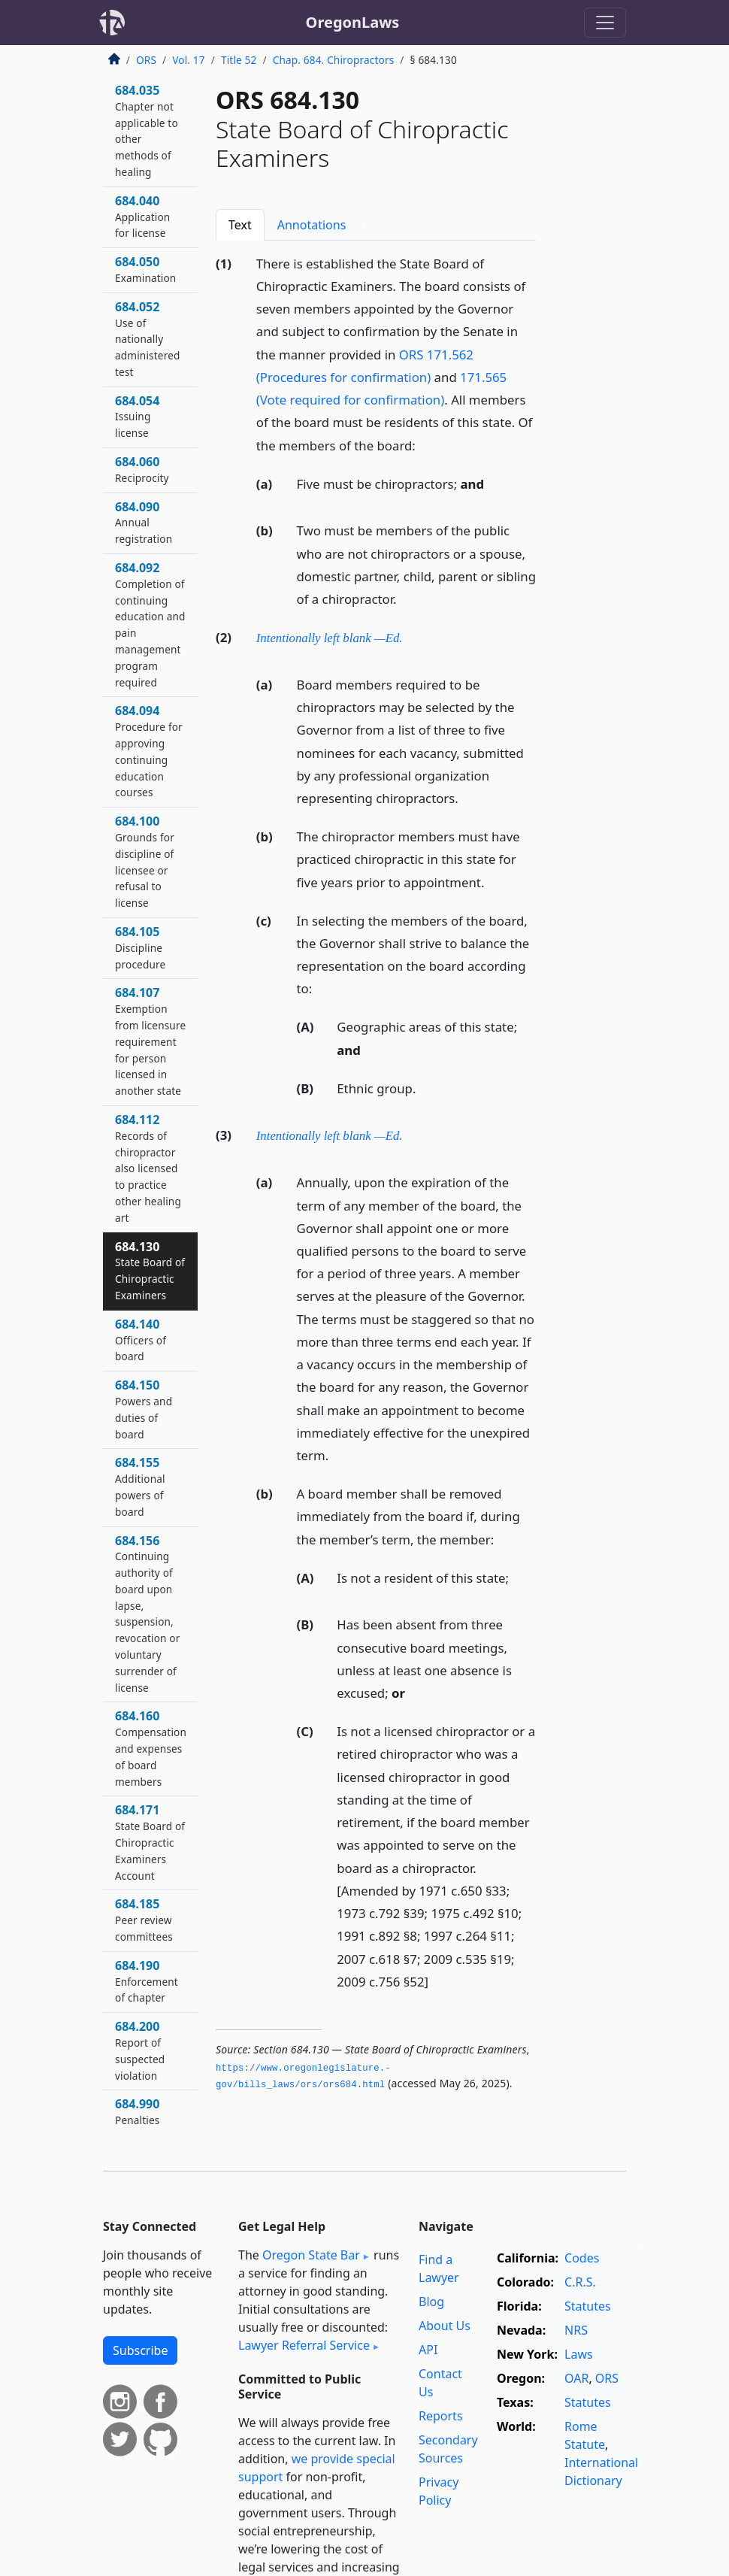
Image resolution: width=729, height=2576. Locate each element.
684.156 (147, 1613)
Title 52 (239, 60)
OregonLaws (353, 22)
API (428, 2349)
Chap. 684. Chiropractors (334, 60)
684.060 (142, 469)
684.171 (150, 1842)
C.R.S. (580, 2282)
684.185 (144, 1920)
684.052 (147, 339)
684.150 (143, 1409)
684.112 (148, 1168)
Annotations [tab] (325, 225)
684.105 (140, 947)
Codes (581, 2258)
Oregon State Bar (311, 2255)
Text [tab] (240, 225)
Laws (578, 2354)
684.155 (140, 1486)
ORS (146, 60)
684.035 (146, 130)
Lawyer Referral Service (304, 2345)
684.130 (150, 1270)
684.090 (143, 523)
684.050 (145, 269)
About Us (444, 2325)
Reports (441, 2416)
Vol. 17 (188, 60)
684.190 (146, 1981)
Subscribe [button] (140, 2350)
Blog (431, 2301)
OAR (576, 2378)
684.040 (142, 216)
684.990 (137, 2111)
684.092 (150, 624)
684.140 (140, 1340)
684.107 (150, 1041)
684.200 (140, 2050)
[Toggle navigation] (605, 23)
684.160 (150, 1748)
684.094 (149, 750)
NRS (576, 2330)
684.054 (137, 416)
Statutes (587, 2306)
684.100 (144, 861)
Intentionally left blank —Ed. (329, 638)
